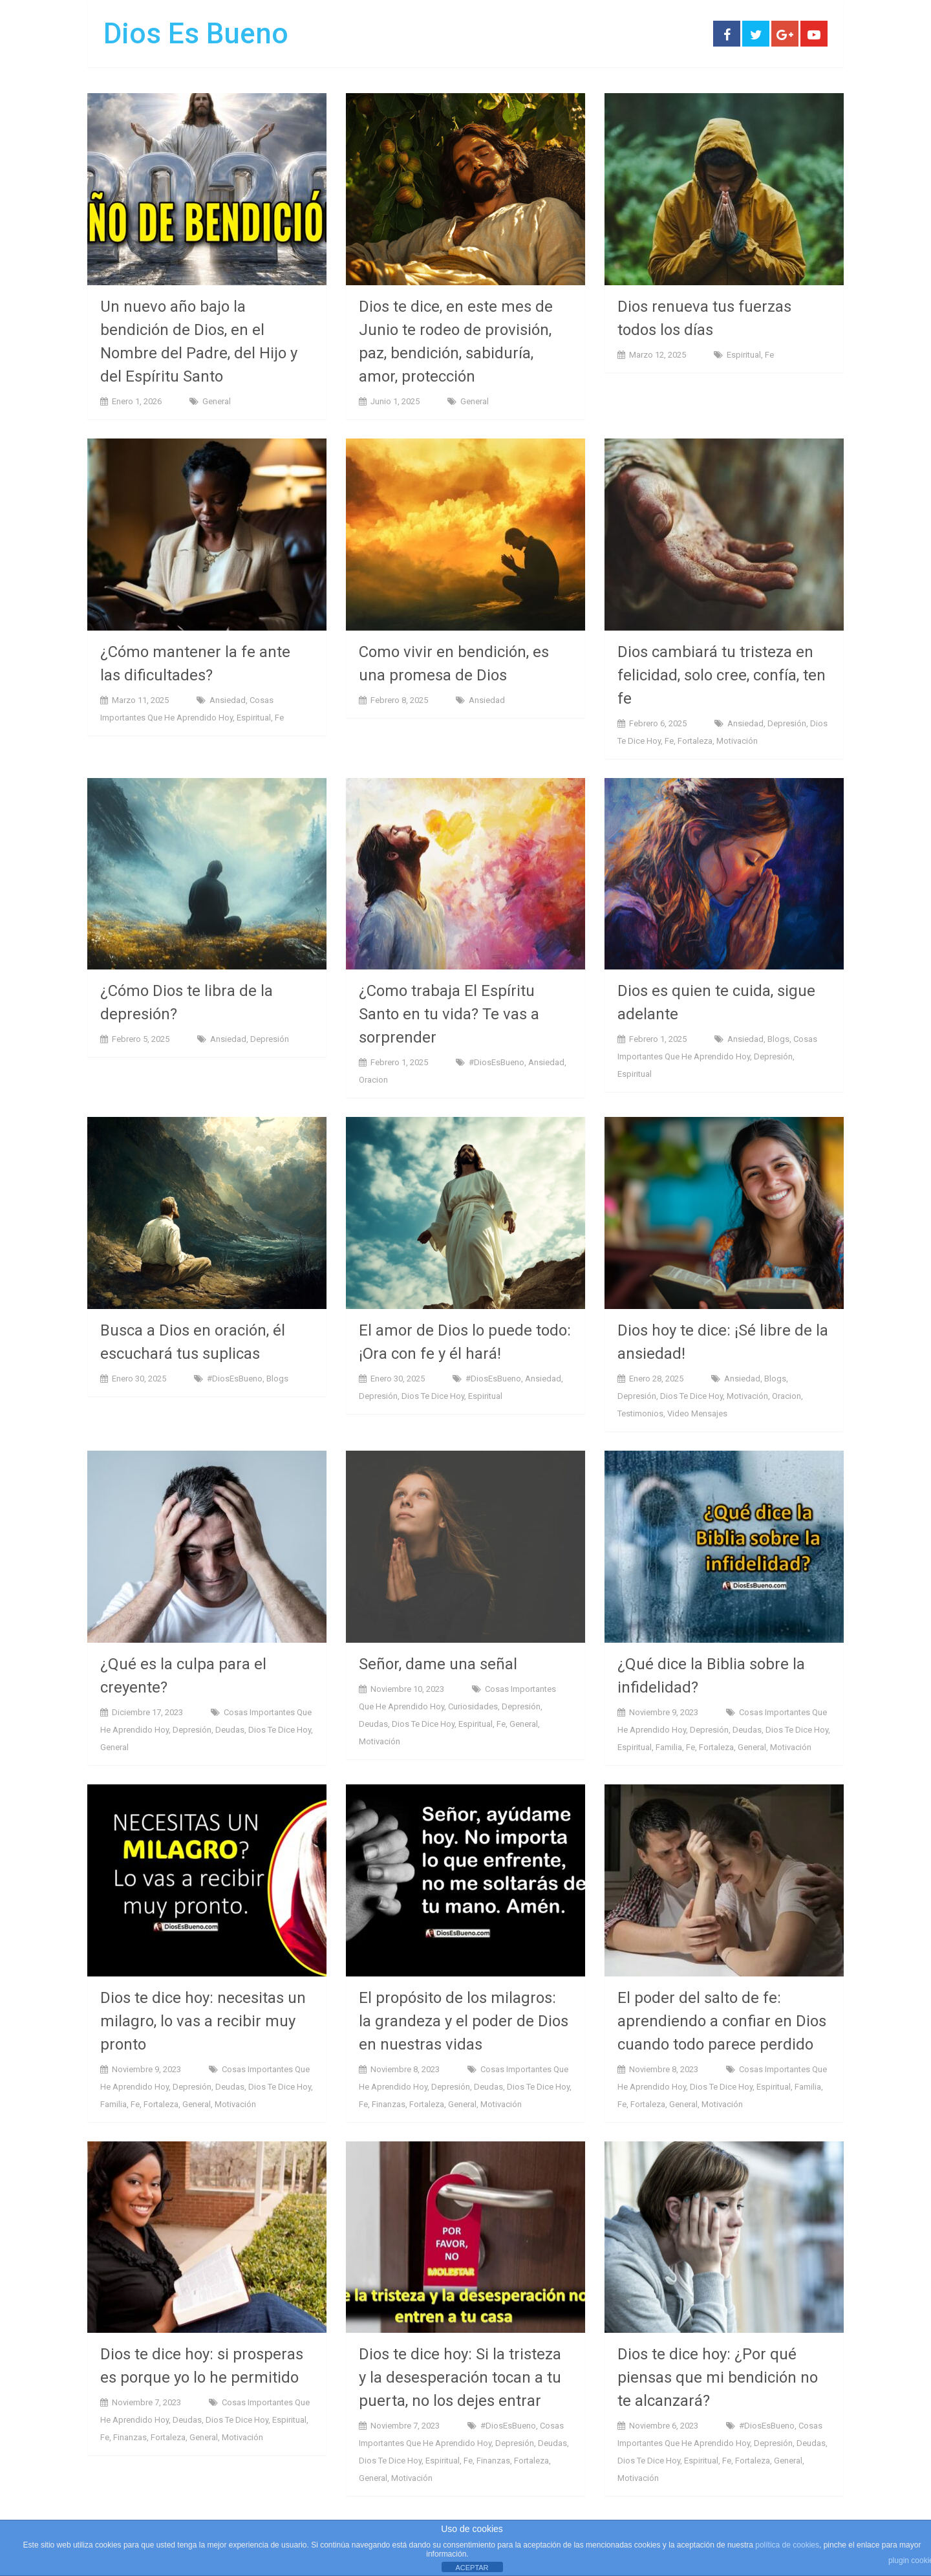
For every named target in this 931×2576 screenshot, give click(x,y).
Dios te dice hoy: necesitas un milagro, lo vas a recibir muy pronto (203, 2021)
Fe (769, 355)
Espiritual (744, 355)
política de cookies (787, 2544)
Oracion (373, 1080)
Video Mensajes (697, 1413)
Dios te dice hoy (432, 1396)
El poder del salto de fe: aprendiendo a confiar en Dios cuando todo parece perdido (721, 2021)
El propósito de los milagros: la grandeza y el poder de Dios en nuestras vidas (463, 2021)
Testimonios (640, 1413)
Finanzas (388, 2104)
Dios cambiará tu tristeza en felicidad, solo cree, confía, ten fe (721, 675)
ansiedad (227, 700)
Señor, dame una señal (438, 1664)
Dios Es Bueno (195, 33)
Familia (669, 1747)
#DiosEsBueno (496, 1062)
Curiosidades (473, 1706)
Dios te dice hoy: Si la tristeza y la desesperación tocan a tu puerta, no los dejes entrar (460, 2377)
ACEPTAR (471, 2567)
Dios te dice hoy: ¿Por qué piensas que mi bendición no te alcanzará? (717, 2377)
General (216, 401)
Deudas (229, 1730)
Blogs (778, 1039)
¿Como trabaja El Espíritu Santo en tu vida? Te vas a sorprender (449, 1014)
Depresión (786, 723)
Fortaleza (695, 741)
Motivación (737, 741)
